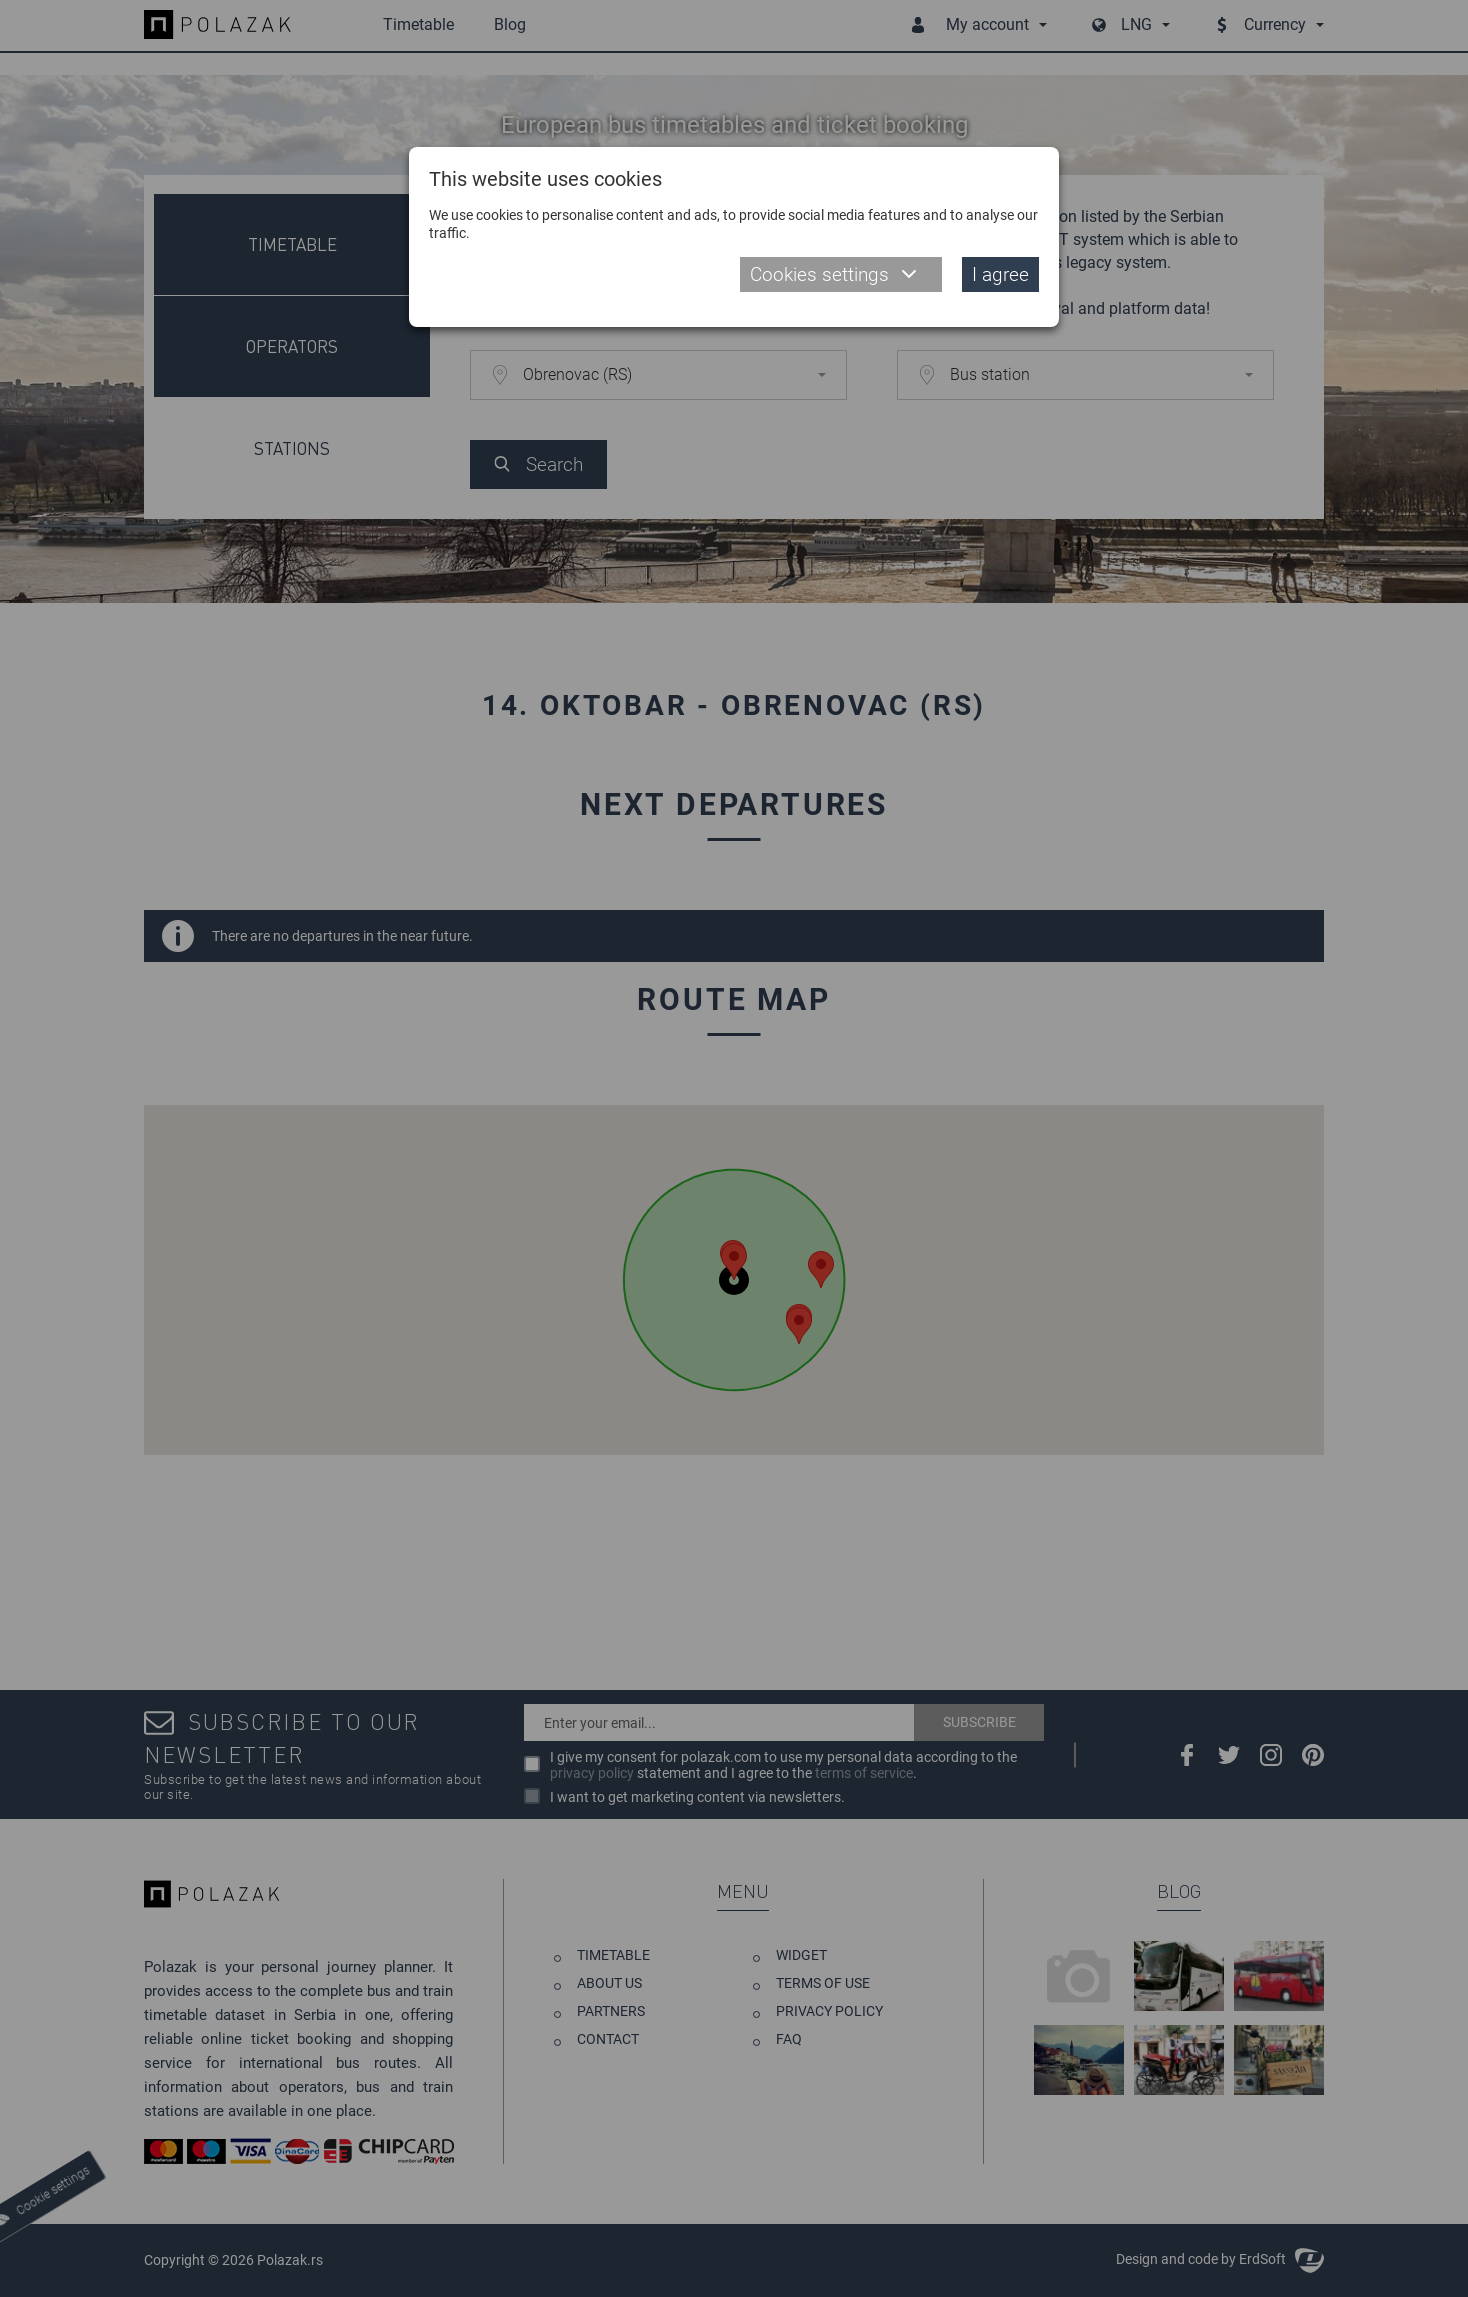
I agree (1000, 274)
